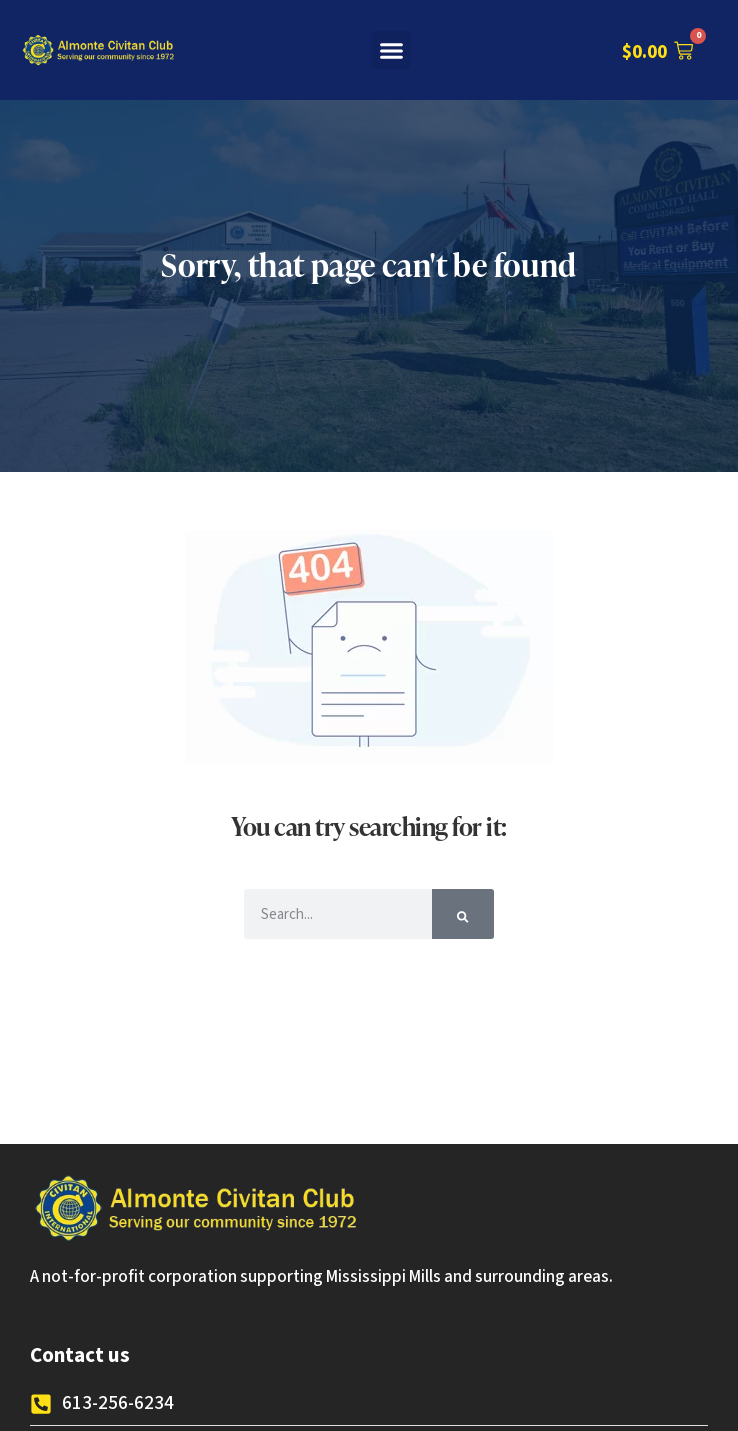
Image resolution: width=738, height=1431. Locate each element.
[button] (391, 50)
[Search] (462, 914)
